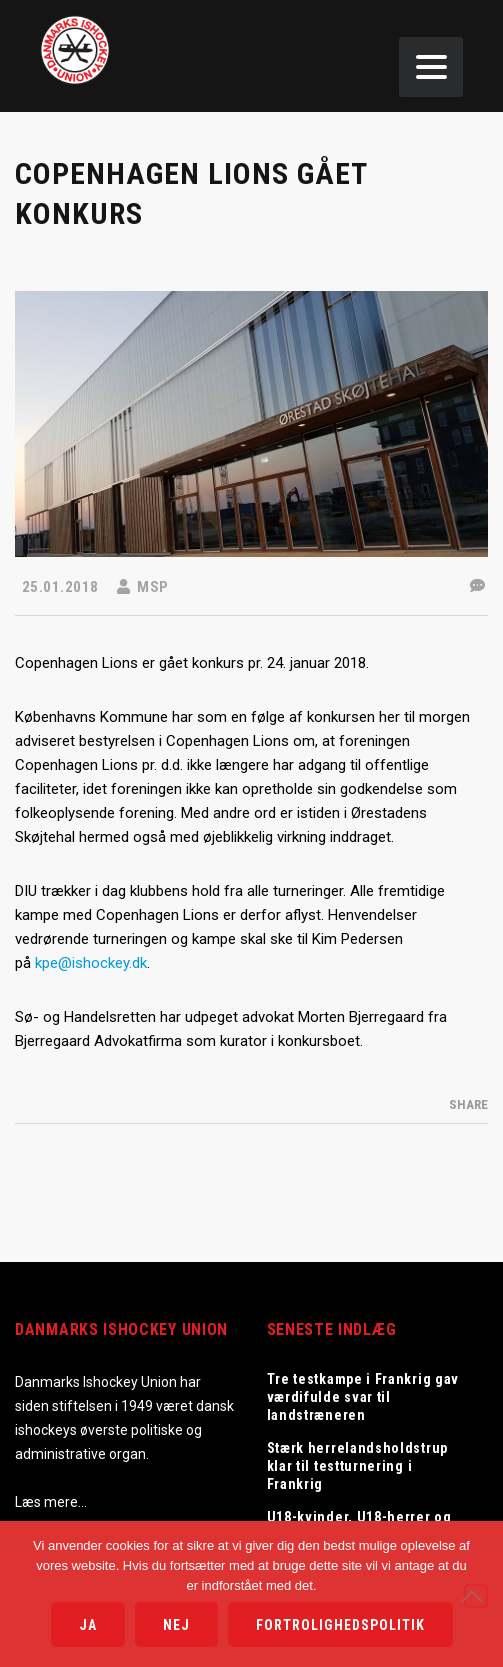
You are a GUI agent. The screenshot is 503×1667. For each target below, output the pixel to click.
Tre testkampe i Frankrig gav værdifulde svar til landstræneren (363, 1397)
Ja (88, 1625)
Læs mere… (51, 1502)
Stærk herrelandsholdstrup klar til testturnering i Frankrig (358, 1466)
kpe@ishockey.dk (91, 963)
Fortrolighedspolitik (340, 1625)
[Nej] (476, 1596)
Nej (176, 1625)
